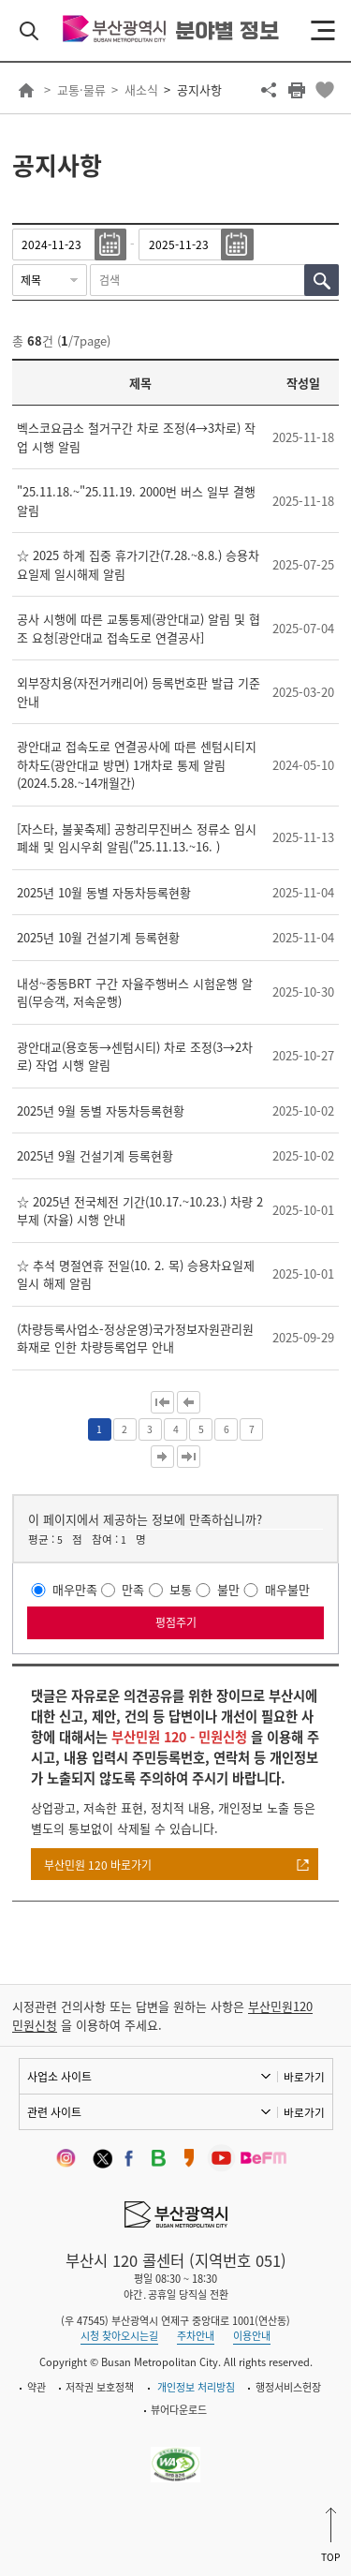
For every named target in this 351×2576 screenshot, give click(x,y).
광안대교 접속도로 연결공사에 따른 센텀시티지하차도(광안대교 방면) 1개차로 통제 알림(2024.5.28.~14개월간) (136, 764)
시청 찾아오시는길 (119, 2336)
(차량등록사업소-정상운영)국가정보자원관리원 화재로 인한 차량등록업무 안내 (135, 1338)
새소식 (141, 89)
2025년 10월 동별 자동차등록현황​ (104, 892)
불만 (228, 1590)
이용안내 (252, 2336)
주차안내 (195, 2336)
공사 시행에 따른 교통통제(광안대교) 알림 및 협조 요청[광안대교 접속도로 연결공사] (138, 628)
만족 (133, 1590)
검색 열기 (29, 31)
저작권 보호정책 (100, 2387)
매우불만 (287, 1590)
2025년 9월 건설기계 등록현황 (95, 1155)
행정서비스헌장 (288, 2387)
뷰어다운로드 (179, 2410)
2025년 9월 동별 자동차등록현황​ (100, 1110)
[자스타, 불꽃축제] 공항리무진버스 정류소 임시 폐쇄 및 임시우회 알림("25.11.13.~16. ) (136, 838)
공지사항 (199, 89)
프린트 (297, 90)
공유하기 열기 (269, 90)
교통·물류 (81, 89)
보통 (180, 1590)
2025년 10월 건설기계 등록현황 (98, 937)
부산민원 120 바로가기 (98, 1865)
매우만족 (74, 1590)
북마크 (325, 90)
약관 (36, 2387)
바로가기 (304, 2076)
